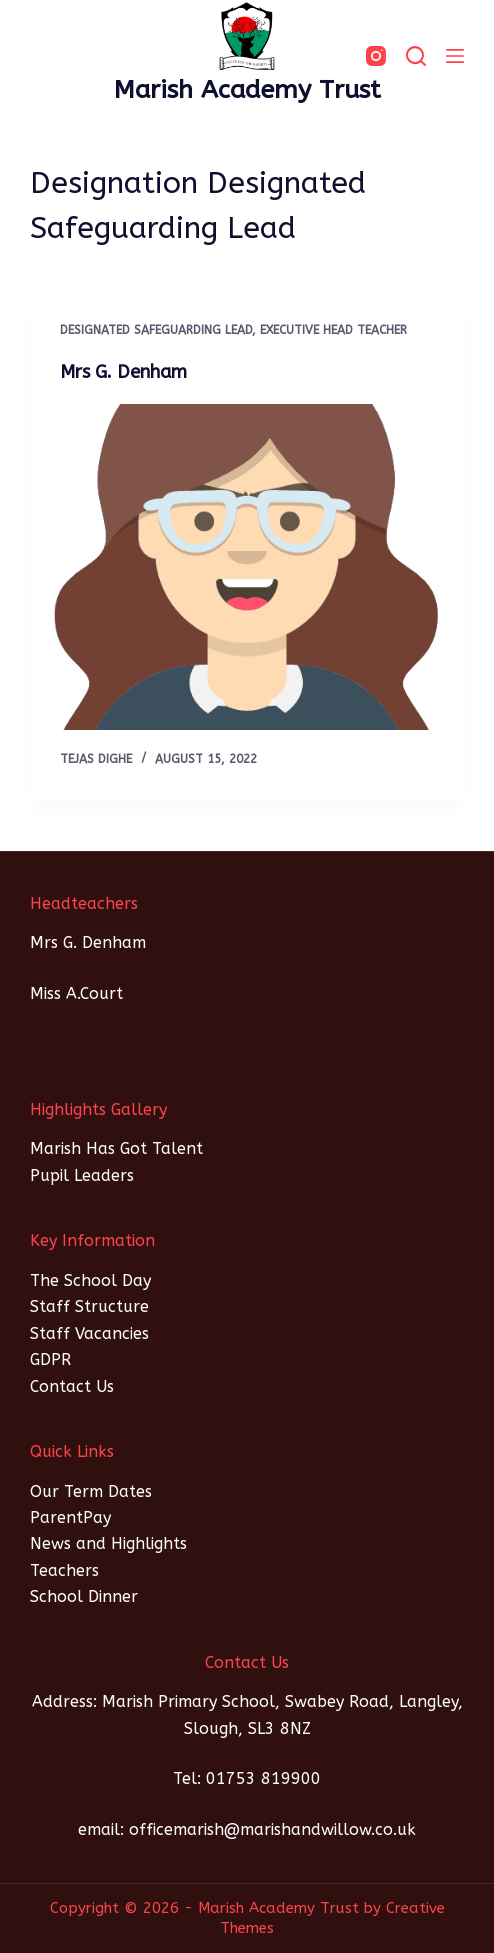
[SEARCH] (416, 56)
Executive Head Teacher (333, 330)
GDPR (50, 1359)
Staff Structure (89, 1306)
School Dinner (84, 1596)
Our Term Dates (91, 1491)
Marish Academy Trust (247, 90)
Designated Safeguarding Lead (156, 330)
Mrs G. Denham (123, 372)
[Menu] (455, 56)
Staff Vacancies (89, 1333)
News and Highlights (108, 1543)
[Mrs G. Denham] (247, 567)
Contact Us (72, 1386)
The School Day (90, 1280)
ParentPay (70, 1517)
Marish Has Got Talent (116, 1148)
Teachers (64, 1570)
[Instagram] (376, 56)
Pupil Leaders (82, 1175)
